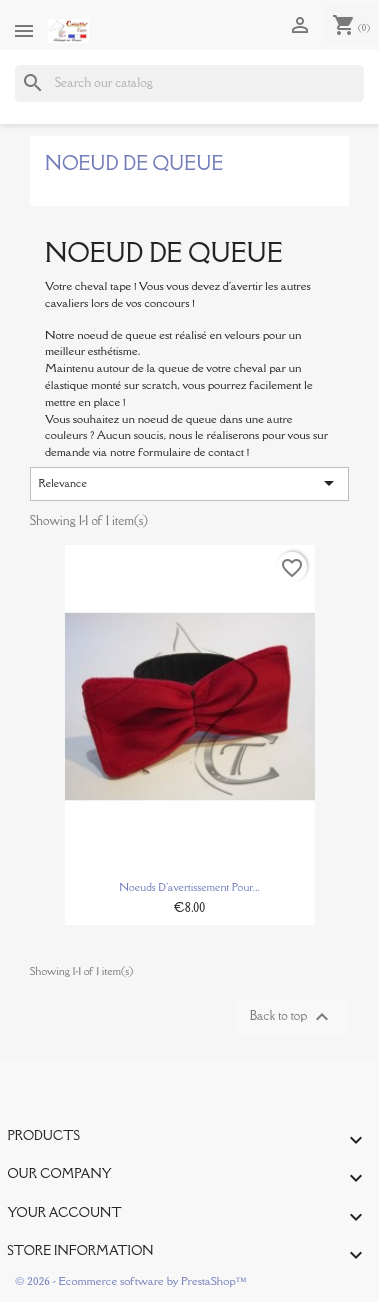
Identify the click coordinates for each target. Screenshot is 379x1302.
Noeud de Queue (134, 163)
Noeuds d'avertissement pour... (189, 887)
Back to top (292, 1017)
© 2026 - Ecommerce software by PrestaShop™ (130, 1280)
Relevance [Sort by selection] (190, 483)
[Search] (189, 83)
